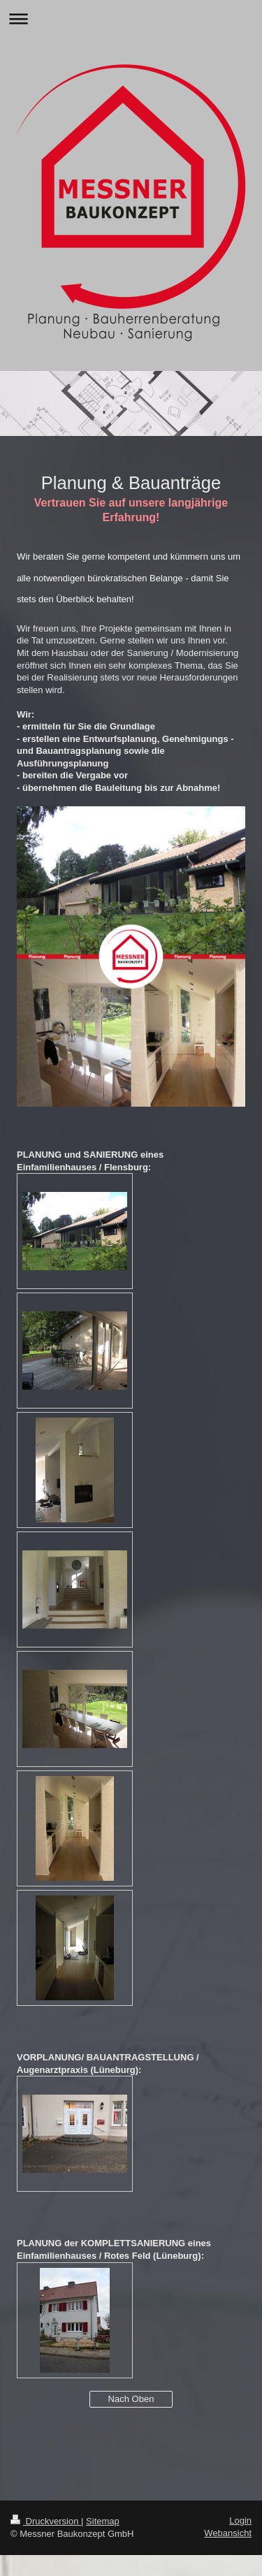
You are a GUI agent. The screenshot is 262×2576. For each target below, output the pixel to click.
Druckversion (45, 2521)
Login (240, 2520)
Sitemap (102, 2521)
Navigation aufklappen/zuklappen (131, 18)
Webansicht (228, 2533)
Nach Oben (131, 2399)
